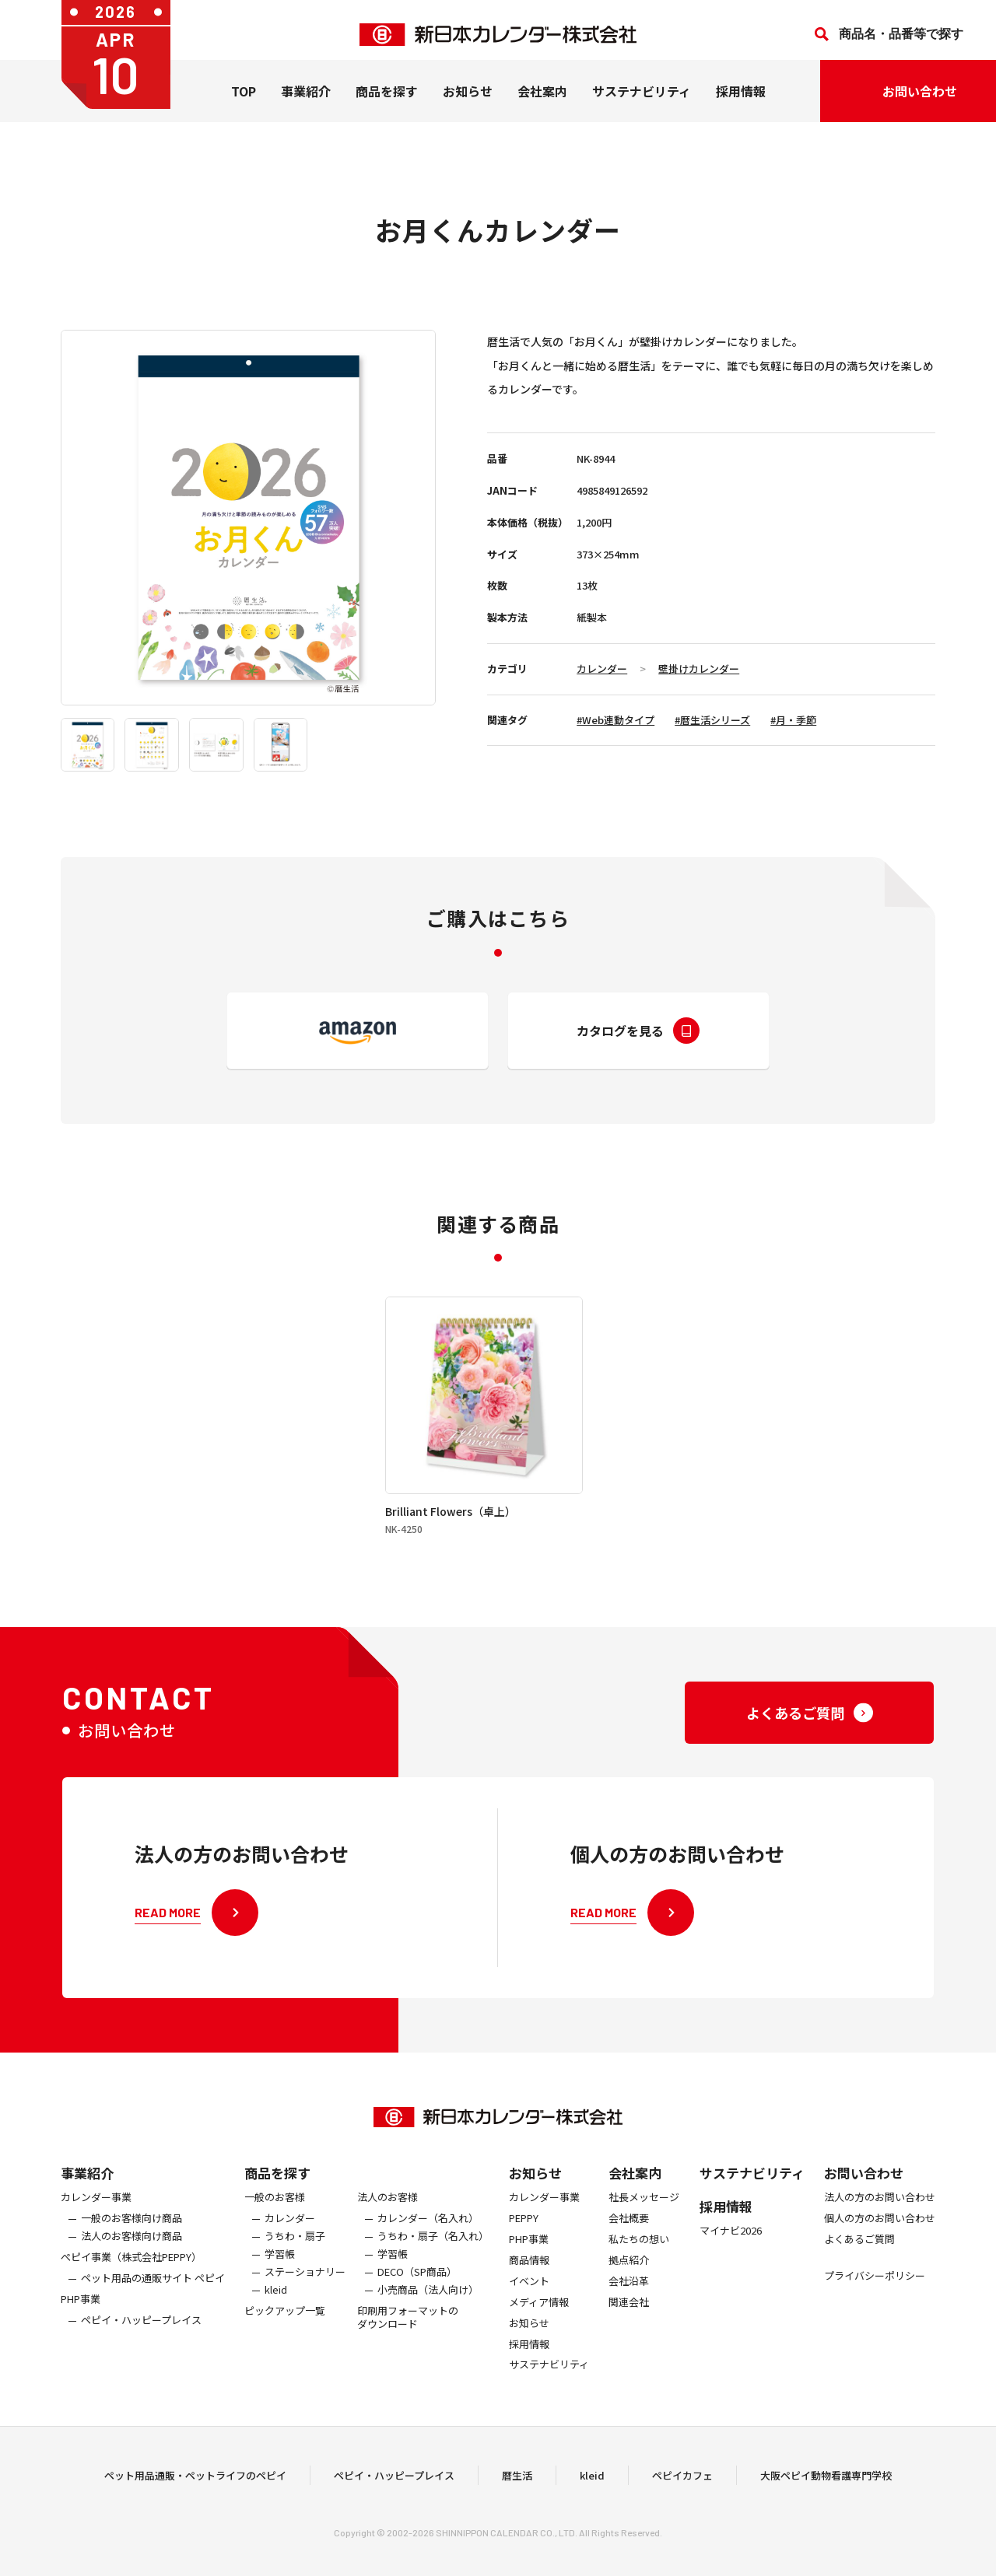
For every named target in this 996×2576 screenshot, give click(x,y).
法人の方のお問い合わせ (879, 2219)
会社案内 (542, 100)
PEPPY (523, 2240)
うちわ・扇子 (295, 2258)
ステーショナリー (305, 2294)
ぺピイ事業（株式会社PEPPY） (131, 2279)
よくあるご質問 (859, 2261)
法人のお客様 (387, 2219)
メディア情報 (539, 2324)
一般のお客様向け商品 (131, 2240)
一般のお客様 (274, 2219)
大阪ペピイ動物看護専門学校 (826, 2486)
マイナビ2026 (731, 2252)
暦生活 (517, 2486)
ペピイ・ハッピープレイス (141, 2342)
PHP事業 (80, 2321)
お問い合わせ (863, 2194)
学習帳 (280, 2276)
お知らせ (468, 100)
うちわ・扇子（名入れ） (433, 2258)
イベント (529, 2303)
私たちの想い (638, 2261)
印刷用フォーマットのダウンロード (407, 2339)
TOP (243, 100)
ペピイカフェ (682, 2486)
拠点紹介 (628, 2282)
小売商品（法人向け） (428, 2312)
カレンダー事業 (96, 2219)
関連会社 (628, 2324)
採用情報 (741, 100)
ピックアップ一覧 (284, 2333)
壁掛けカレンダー (698, 668)
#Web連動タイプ (615, 719)
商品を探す (277, 2194)
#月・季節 (793, 719)
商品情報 (529, 2282)
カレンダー (602, 668)
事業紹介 (306, 100)
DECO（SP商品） (417, 2294)
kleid (276, 2312)
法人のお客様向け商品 (131, 2258)
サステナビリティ (641, 100)
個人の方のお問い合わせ (879, 2240)
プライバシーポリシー (874, 2298)
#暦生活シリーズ (712, 719)
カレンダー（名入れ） (428, 2240)
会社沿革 (628, 2303)
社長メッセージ (643, 2219)
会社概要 (628, 2240)
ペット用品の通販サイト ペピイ (153, 2300)
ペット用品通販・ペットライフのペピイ (195, 2486)
